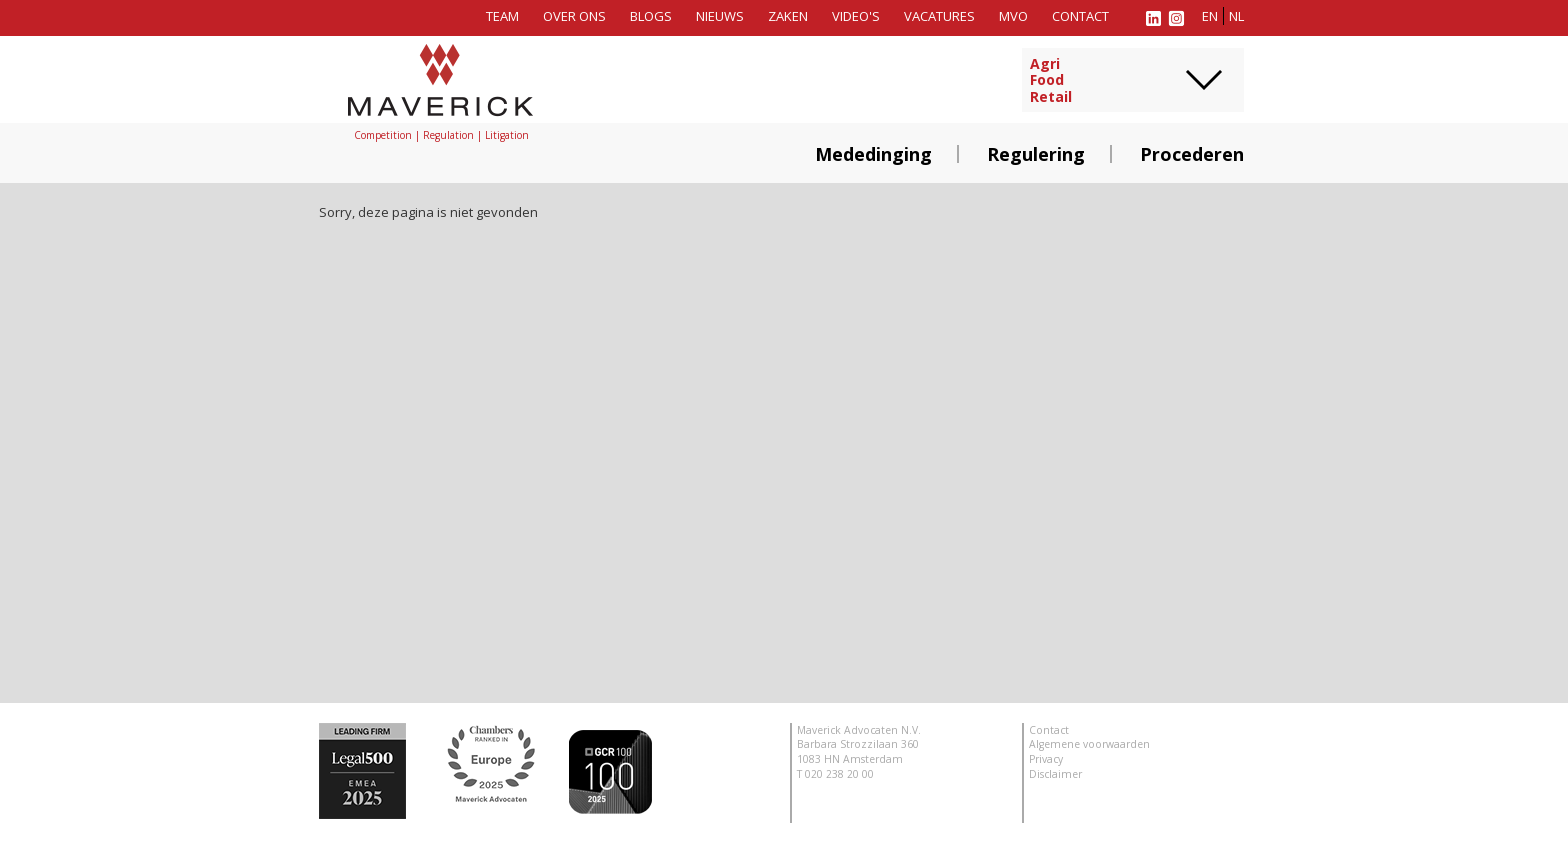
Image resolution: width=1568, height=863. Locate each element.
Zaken (788, 16)
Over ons (574, 16)
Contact (1080, 16)
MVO (1013, 16)
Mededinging (873, 154)
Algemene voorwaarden (1089, 744)
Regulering (1036, 154)
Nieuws (720, 16)
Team (502, 16)
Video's (856, 16)
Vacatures (939, 16)
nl (1236, 16)
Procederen (1192, 154)
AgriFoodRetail (1051, 81)
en (1210, 16)
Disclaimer (1055, 774)
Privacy (1046, 759)
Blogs (651, 16)
